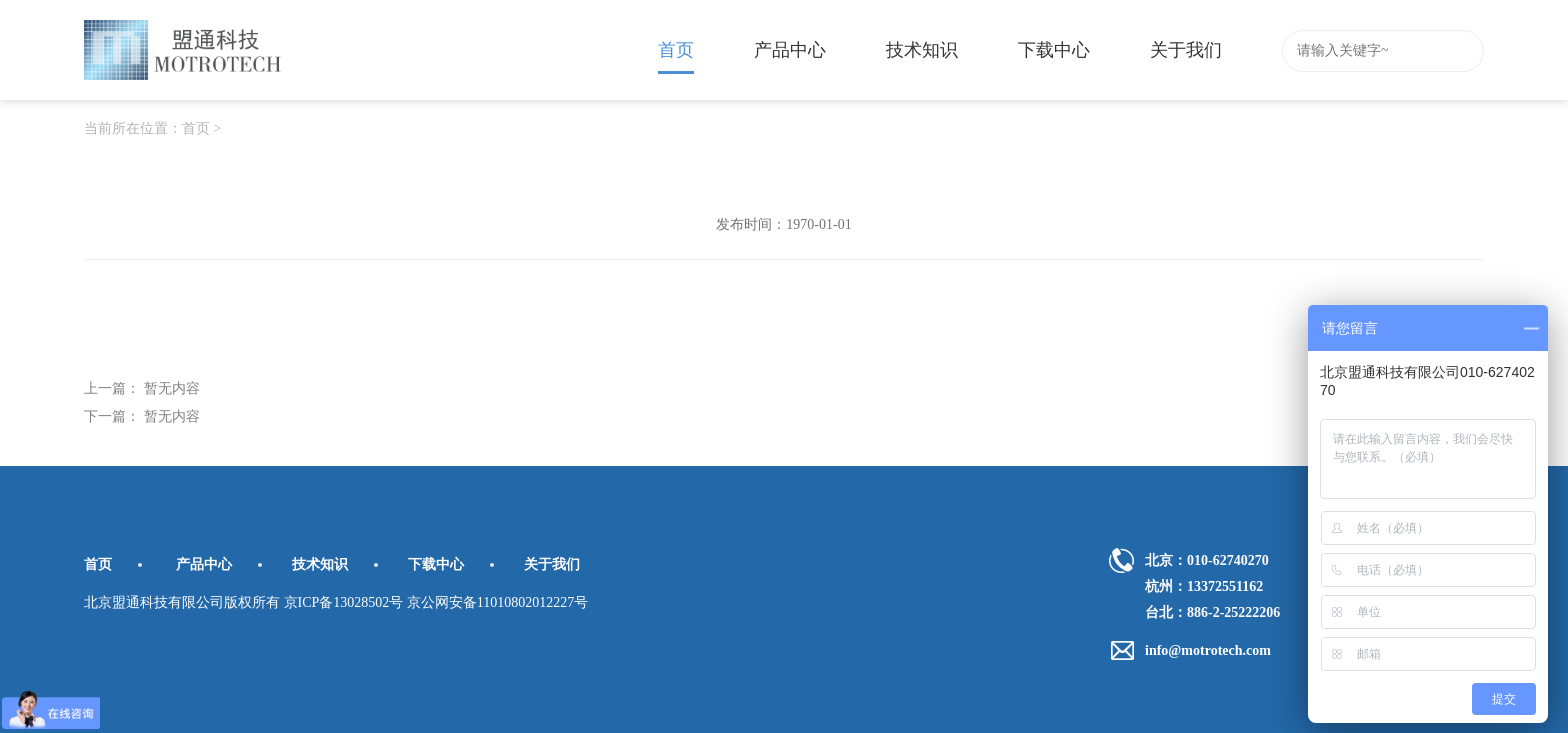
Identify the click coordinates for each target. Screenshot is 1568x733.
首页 (676, 57)
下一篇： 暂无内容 (142, 416)
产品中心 (790, 50)
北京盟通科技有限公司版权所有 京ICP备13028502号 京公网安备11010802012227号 (336, 602)
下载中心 (1054, 50)
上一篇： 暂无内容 (142, 388)
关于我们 (1186, 50)
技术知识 (922, 50)
